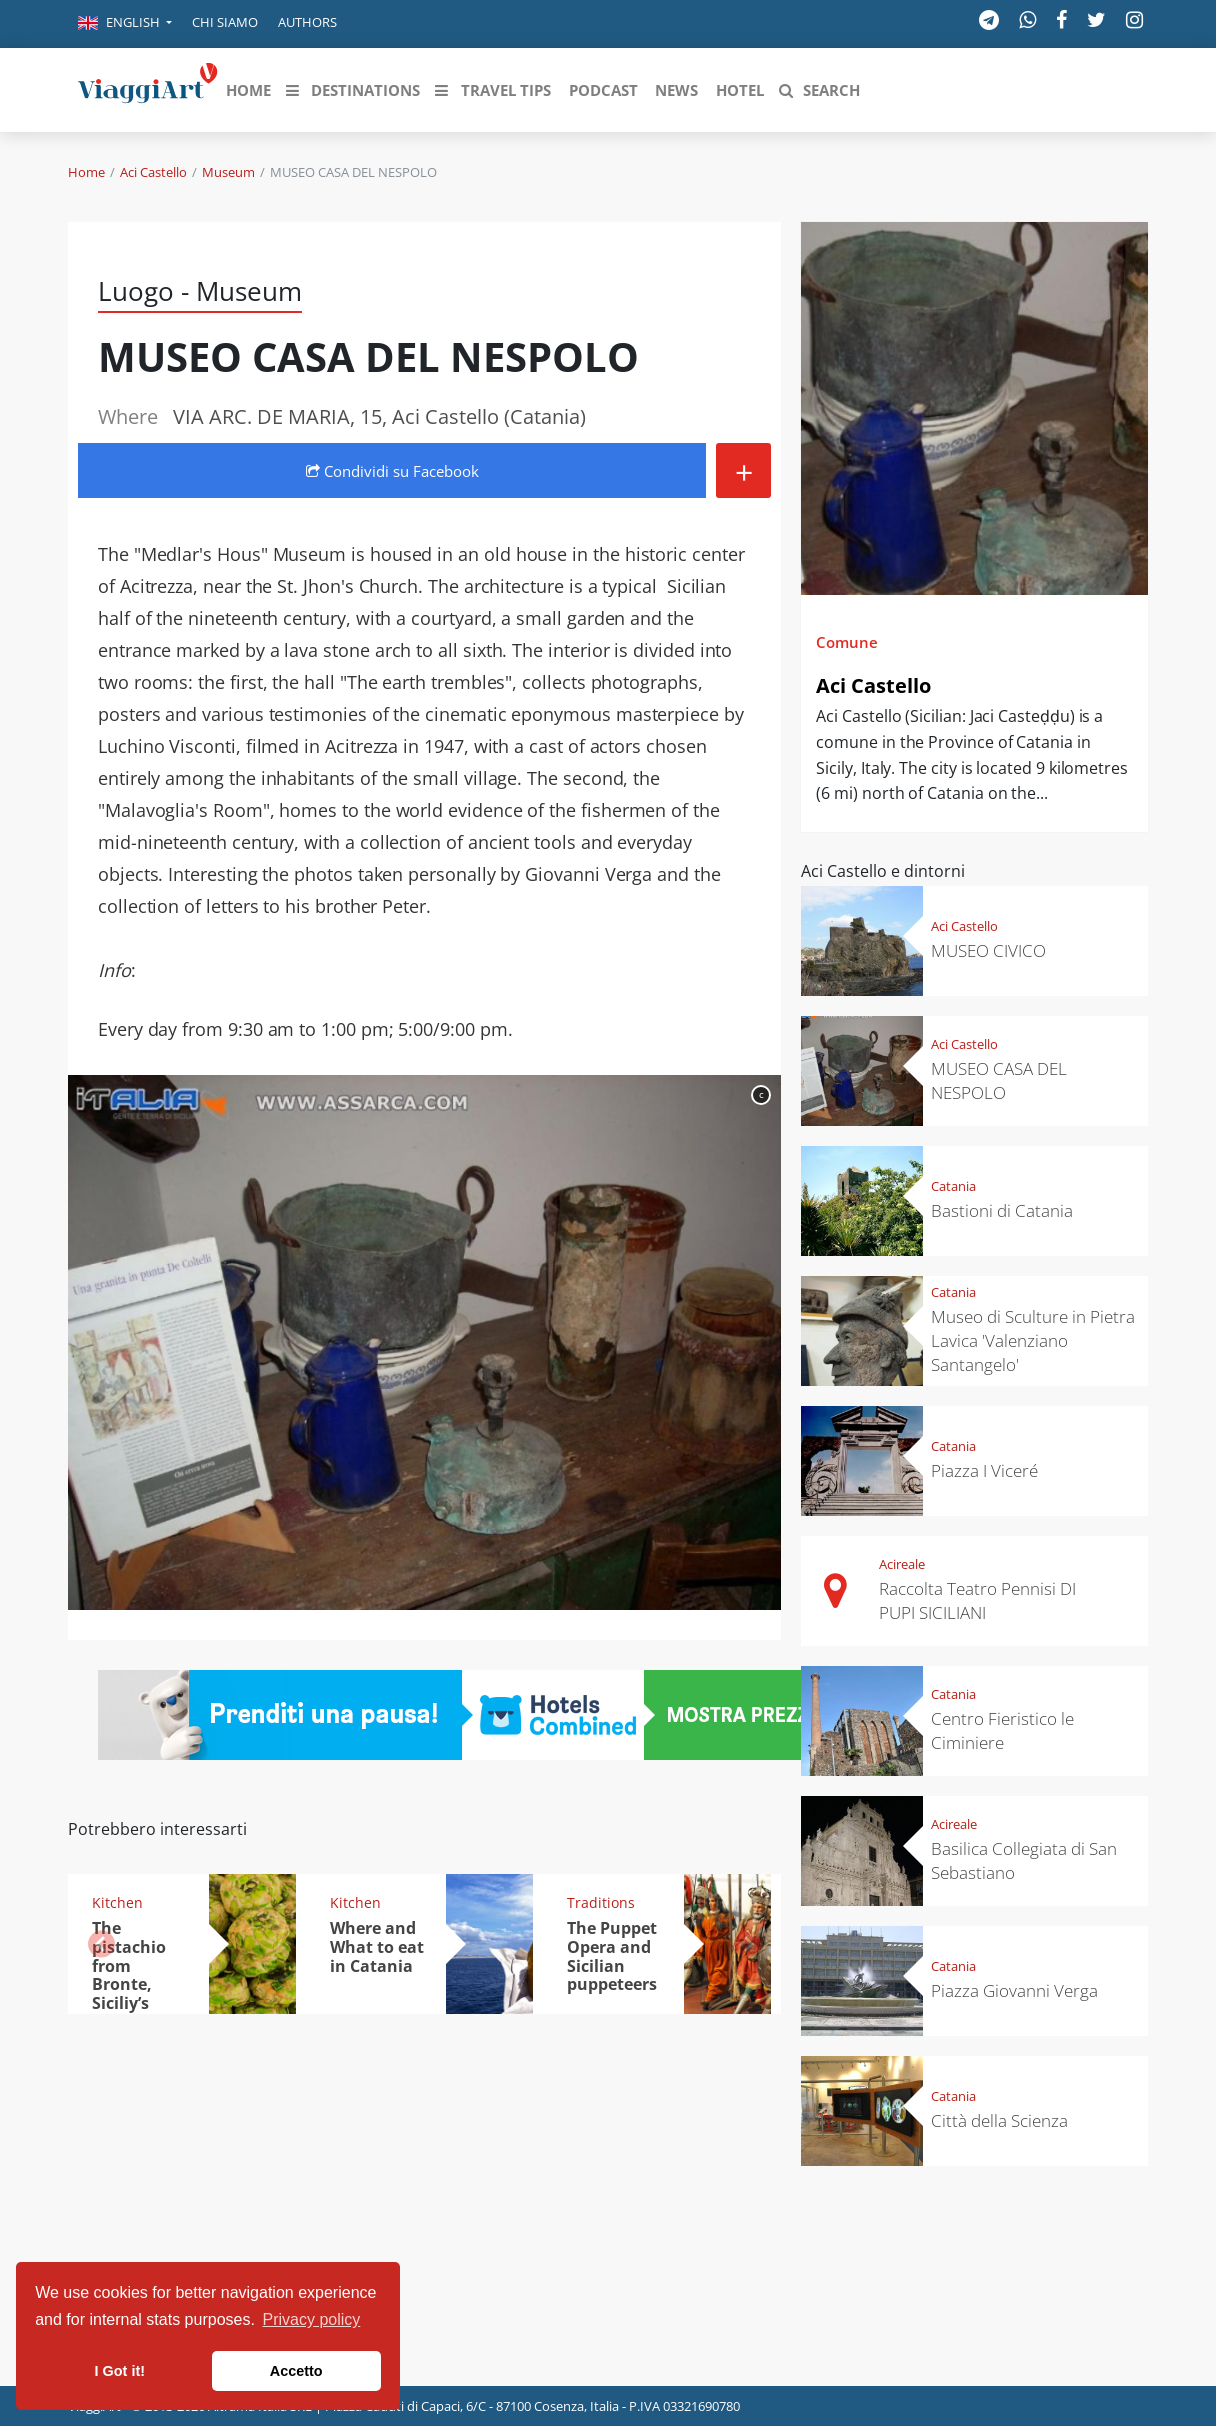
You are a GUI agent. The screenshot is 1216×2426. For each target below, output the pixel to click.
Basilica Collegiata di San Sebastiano (1024, 1860)
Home (86, 172)
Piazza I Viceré (984, 1470)
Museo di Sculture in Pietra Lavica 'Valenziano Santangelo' (1033, 1340)
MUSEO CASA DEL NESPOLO (999, 1080)
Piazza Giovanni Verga (1014, 1990)
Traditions (601, 1902)
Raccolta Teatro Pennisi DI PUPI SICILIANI (977, 1600)
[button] (125, 24)
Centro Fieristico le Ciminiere (1002, 1730)
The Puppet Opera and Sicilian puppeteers (612, 1956)
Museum (228, 172)
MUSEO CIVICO (988, 950)
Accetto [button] (296, 2371)
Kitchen (117, 1902)
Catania (953, 1186)
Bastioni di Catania (1002, 1210)
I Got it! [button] (120, 2371)
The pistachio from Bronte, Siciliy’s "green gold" (129, 1984)
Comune (847, 642)
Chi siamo (225, 22)
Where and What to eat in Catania (377, 1947)
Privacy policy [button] (312, 2319)
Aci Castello (153, 172)
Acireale (902, 1564)
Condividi (392, 471)
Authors (307, 22)
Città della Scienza (999, 2120)
